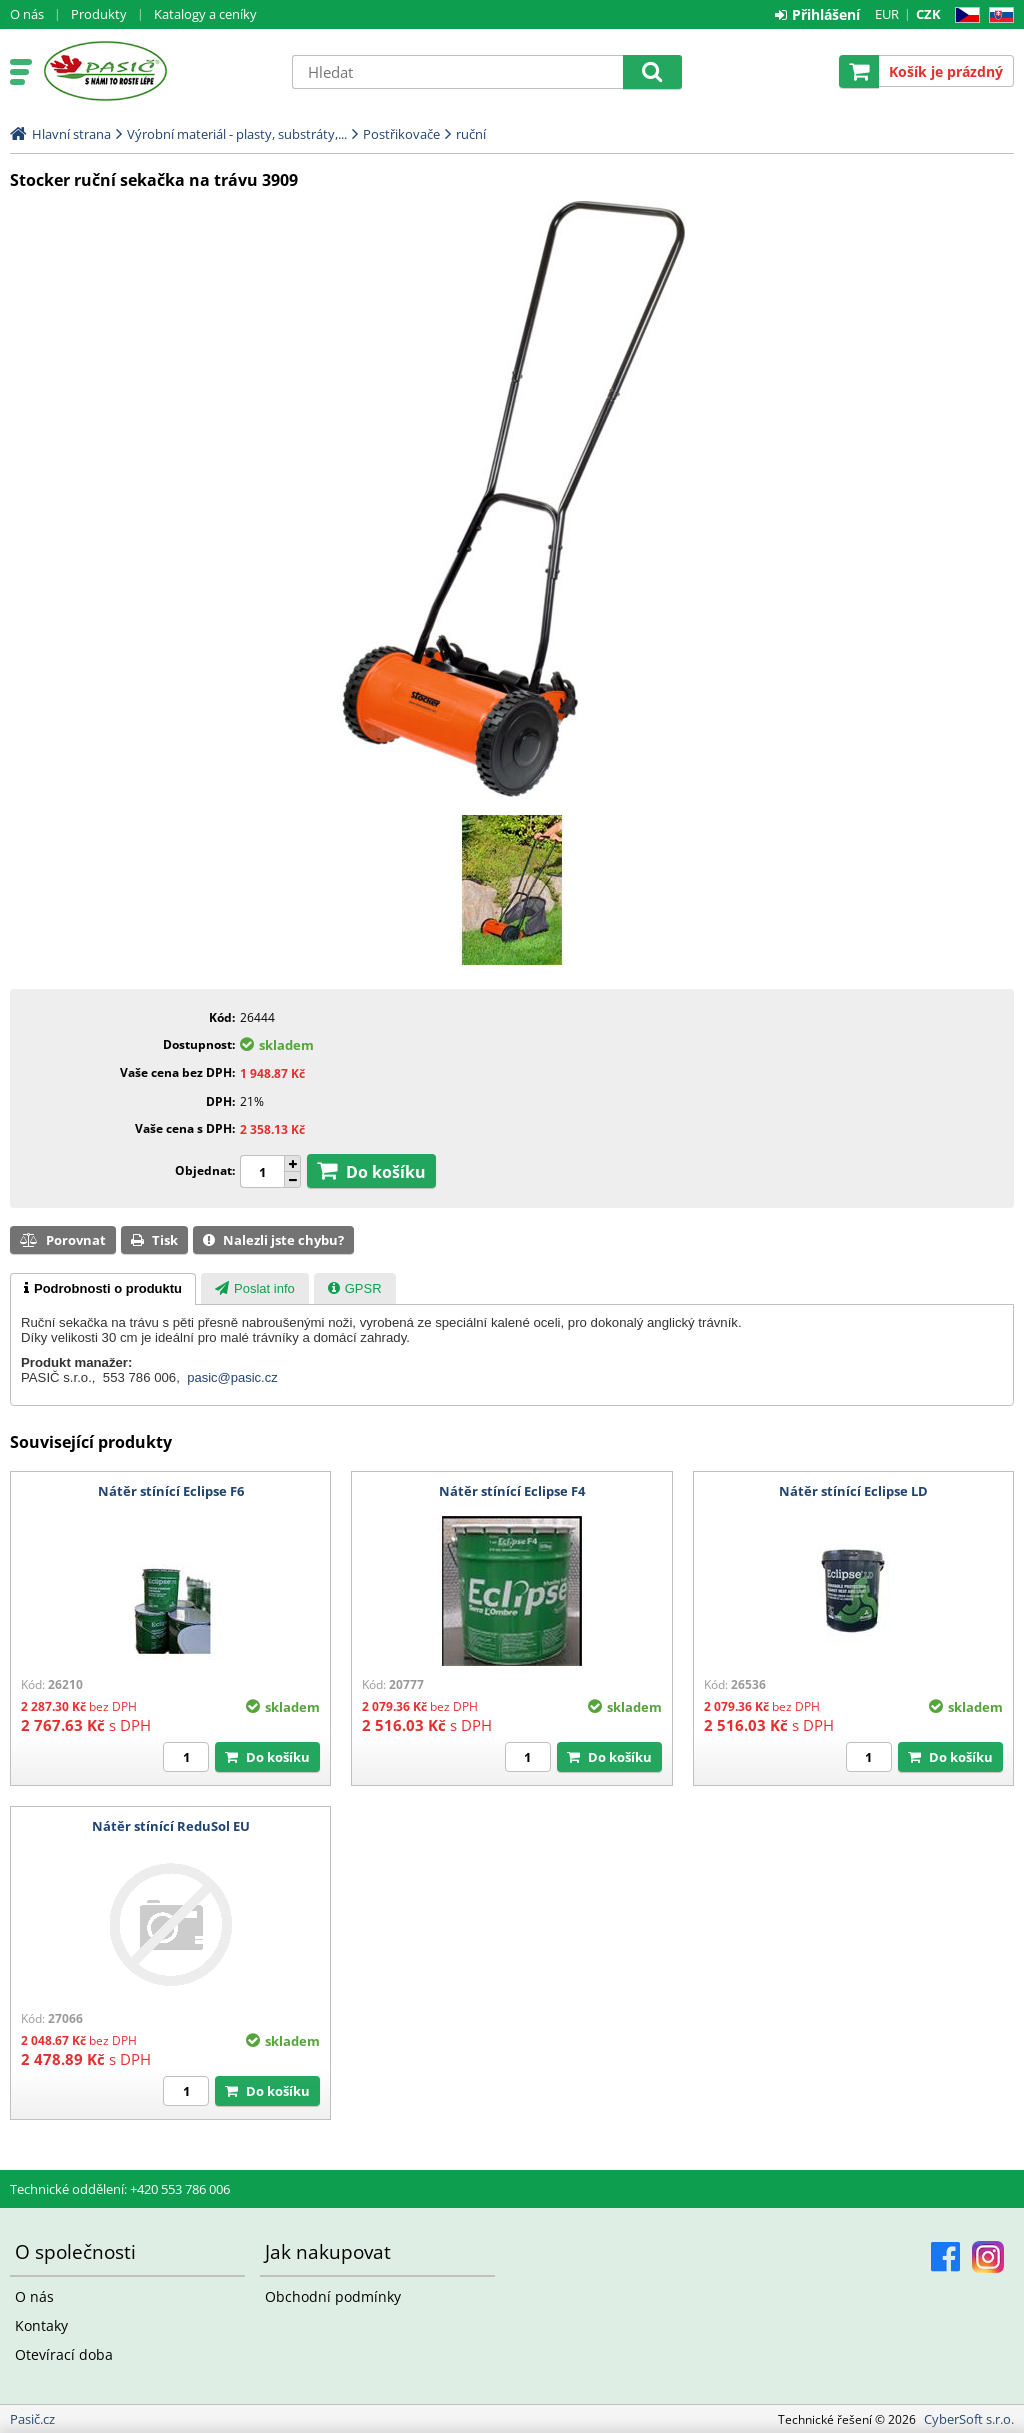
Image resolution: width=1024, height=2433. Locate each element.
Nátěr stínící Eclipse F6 (171, 1491)
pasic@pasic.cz (232, 1377)
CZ (963, 15)
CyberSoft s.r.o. (969, 2419)
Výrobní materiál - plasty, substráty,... (237, 134)
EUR (887, 14)
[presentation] (103, 1289)
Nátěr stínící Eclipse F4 (512, 1491)
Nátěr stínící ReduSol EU (171, 1826)
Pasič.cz (157, 71)
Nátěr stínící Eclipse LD (853, 1491)
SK (997, 15)
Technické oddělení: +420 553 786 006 (120, 2189)
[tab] (103, 1289)
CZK (928, 14)
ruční (471, 134)
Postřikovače (401, 134)
